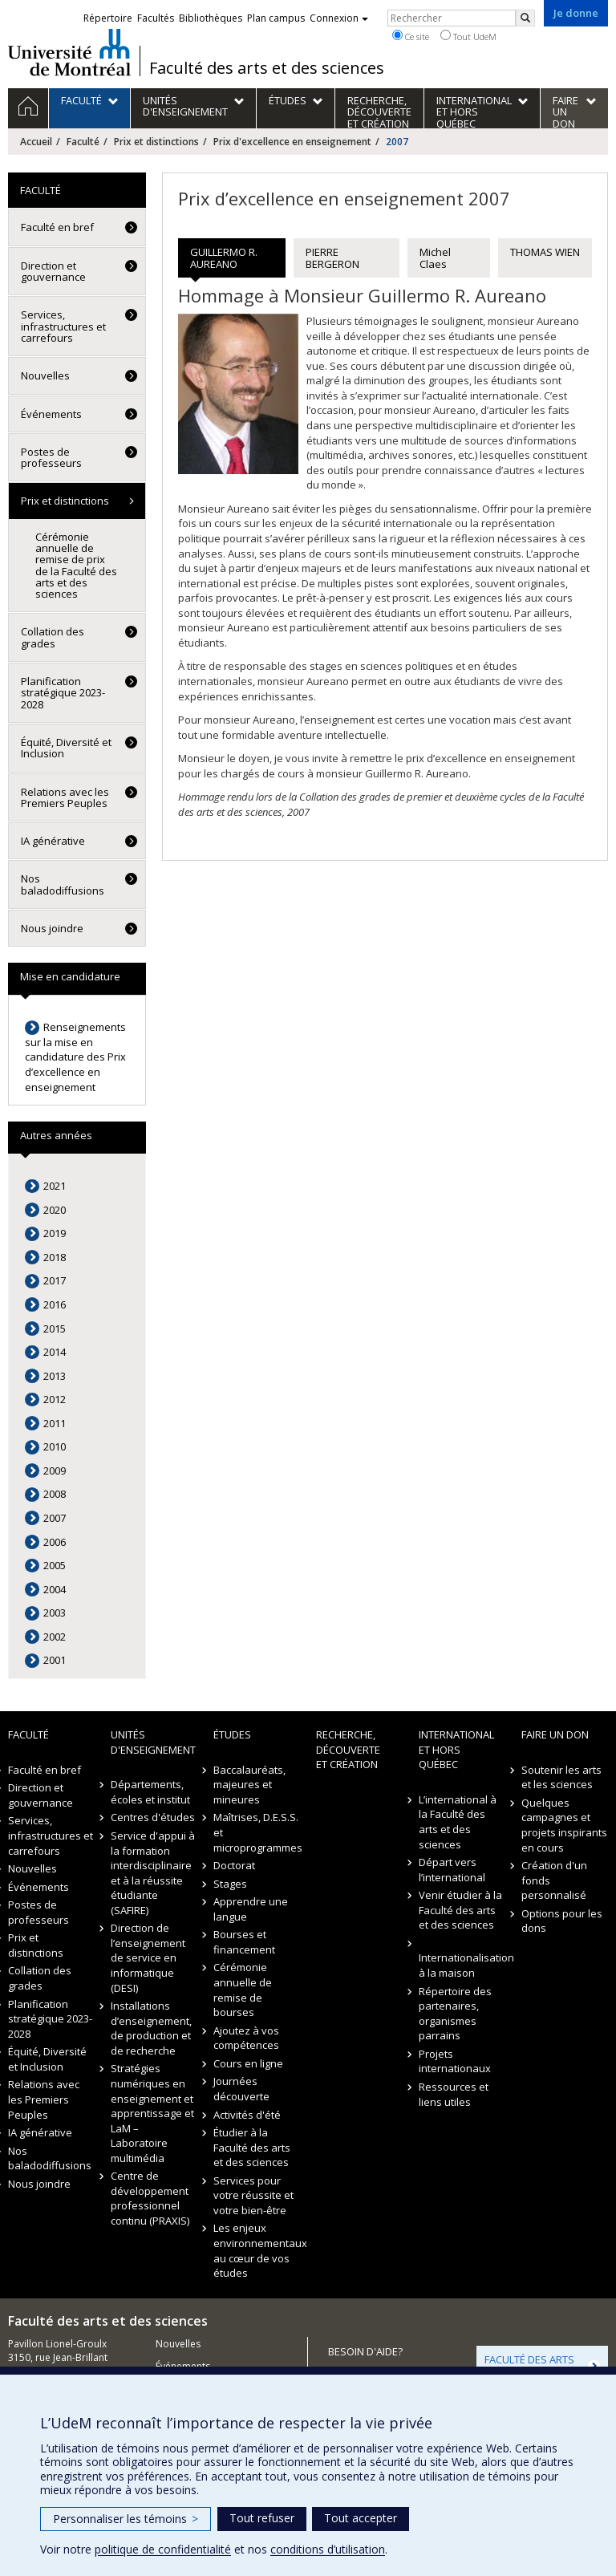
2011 (54, 1423)
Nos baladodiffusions (62, 884)
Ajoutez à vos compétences (246, 2038)
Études (232, 1734)
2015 (54, 1328)
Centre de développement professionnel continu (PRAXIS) (150, 2198)
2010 (54, 1446)
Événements (51, 414)
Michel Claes (435, 257)
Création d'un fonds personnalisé (554, 1880)
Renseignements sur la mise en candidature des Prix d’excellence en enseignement (75, 1056)
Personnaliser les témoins (125, 2518)
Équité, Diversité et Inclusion (66, 748)
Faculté (83, 141)
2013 (54, 1376)
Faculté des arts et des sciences (266, 68)
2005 (54, 1565)
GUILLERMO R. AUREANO (223, 257)
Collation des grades (52, 637)
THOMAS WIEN (545, 252)
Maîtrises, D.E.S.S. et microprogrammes (256, 1832)
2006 (54, 1542)
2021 (54, 1185)
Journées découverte (241, 2088)
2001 (54, 1660)
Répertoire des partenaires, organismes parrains (455, 2013)
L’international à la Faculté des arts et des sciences (457, 1822)
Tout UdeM (468, 36)
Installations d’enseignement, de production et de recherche (151, 2028)
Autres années (56, 1135)
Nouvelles (45, 375)
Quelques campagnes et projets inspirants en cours (564, 1825)
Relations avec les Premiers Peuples (65, 797)
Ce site (410, 36)
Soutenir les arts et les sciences (561, 1777)
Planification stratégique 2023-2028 (63, 693)
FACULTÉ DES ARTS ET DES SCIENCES (529, 2365)
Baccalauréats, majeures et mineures (249, 1785)
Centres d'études (153, 1817)
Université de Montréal (69, 52)
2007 (54, 1518)
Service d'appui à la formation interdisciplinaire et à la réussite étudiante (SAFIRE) (153, 1872)
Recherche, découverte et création (348, 1749)
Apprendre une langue (250, 1909)
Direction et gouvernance (53, 271)
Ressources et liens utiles (453, 2094)
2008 (54, 1494)
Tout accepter (360, 2517)
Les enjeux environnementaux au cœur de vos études (256, 2250)
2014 (54, 1352)
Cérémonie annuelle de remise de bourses (242, 1989)
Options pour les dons (561, 1921)
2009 (54, 1470)
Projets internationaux (455, 2061)
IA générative (53, 841)
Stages (230, 1883)
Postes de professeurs (51, 457)
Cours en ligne (248, 2063)
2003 (54, 1612)
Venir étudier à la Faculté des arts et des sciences (460, 1910)
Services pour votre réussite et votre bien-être (253, 2195)
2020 (54, 1210)
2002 (54, 1636)
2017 (54, 1280)
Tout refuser (261, 2517)
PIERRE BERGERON (332, 257)
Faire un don (555, 1734)
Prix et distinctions (156, 141)
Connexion (339, 18)
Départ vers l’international (452, 1869)
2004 (54, 1589)
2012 (54, 1399)
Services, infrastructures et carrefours (63, 326)
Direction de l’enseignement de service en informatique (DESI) (148, 1957)
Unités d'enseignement (153, 1742)
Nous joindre (52, 928)
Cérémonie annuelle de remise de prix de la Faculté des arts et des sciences (76, 565)
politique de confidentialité (163, 2549)
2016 (54, 1304)
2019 (54, 1233)
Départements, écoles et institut (150, 1792)
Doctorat (234, 1865)
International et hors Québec (456, 1749)
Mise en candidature (70, 976)
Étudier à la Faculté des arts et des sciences (251, 2147)
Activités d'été (247, 2114)
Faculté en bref (57, 227)
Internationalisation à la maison (462, 1965)
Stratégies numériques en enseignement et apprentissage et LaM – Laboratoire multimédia (152, 2112)
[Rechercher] (525, 18)
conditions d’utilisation (327, 2549)
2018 (54, 1257)
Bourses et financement (244, 1942)
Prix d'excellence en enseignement (292, 141)
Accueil (36, 141)
